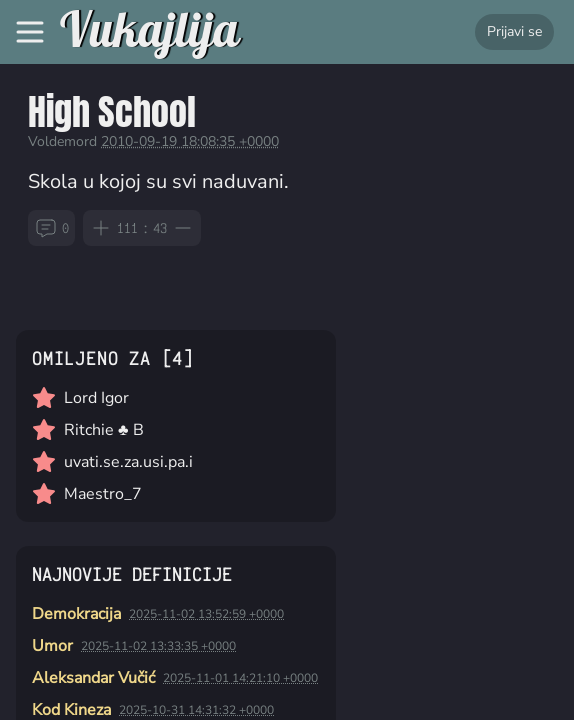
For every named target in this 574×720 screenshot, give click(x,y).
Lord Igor (96, 398)
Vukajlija (149, 32)
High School (112, 111)
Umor (52, 646)
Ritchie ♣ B (104, 430)
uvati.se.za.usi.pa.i (128, 462)
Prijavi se (514, 31)
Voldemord (62, 141)
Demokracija (76, 614)
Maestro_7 (103, 494)
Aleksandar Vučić (93, 678)
